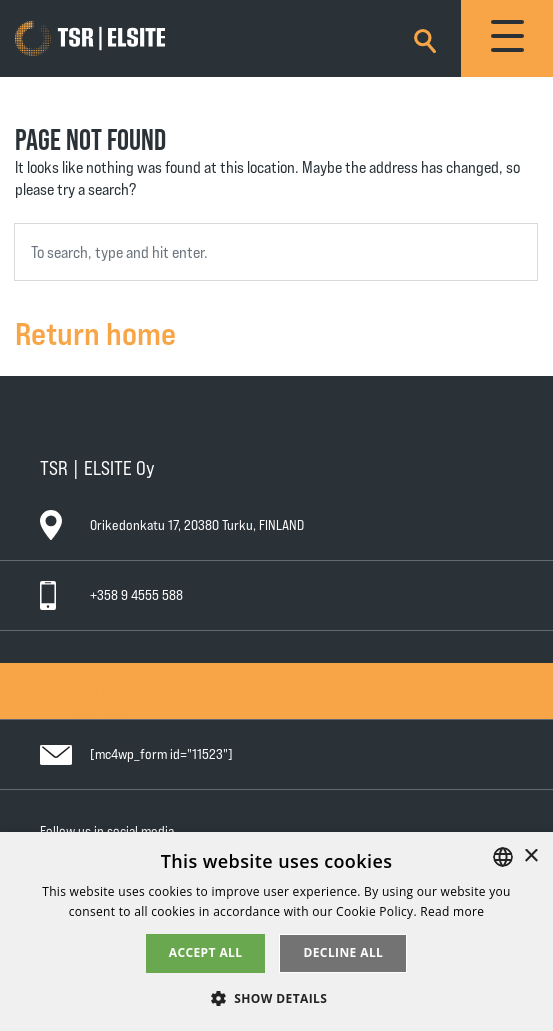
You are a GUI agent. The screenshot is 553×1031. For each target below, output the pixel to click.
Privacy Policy (93, 708)
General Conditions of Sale (128, 671)
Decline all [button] (343, 952)
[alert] (276, 931)
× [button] (530, 856)
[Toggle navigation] (507, 38)
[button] (277, 997)
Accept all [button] (206, 952)
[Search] (425, 37)
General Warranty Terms (121, 689)
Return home (95, 332)
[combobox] (276, 252)
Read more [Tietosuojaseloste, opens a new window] (452, 911)
